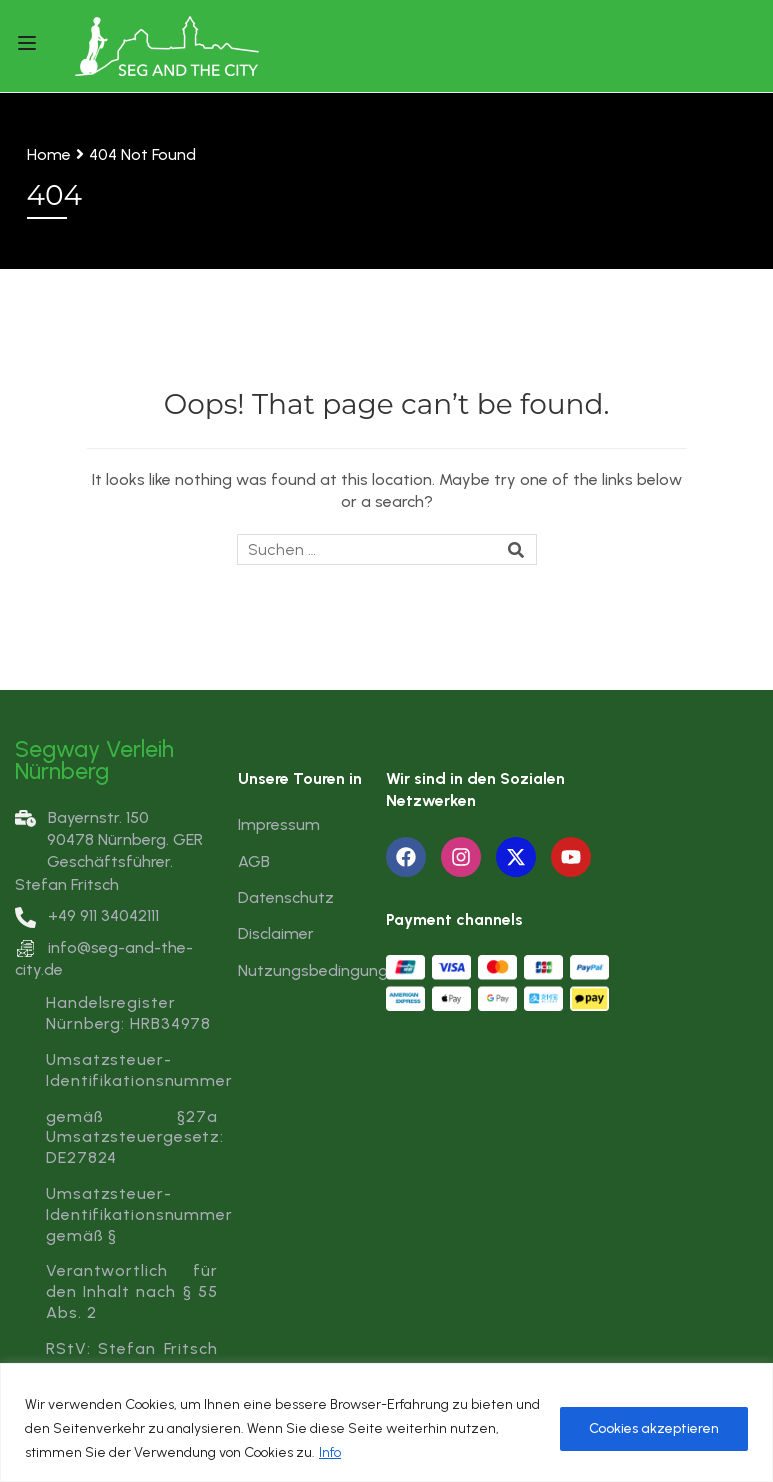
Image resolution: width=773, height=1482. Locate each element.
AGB (254, 861)
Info (330, 1452)
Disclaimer (276, 933)
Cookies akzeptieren (654, 1428)
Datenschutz (286, 897)
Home (49, 154)
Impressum (279, 824)
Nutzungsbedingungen (322, 970)
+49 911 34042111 (87, 915)
